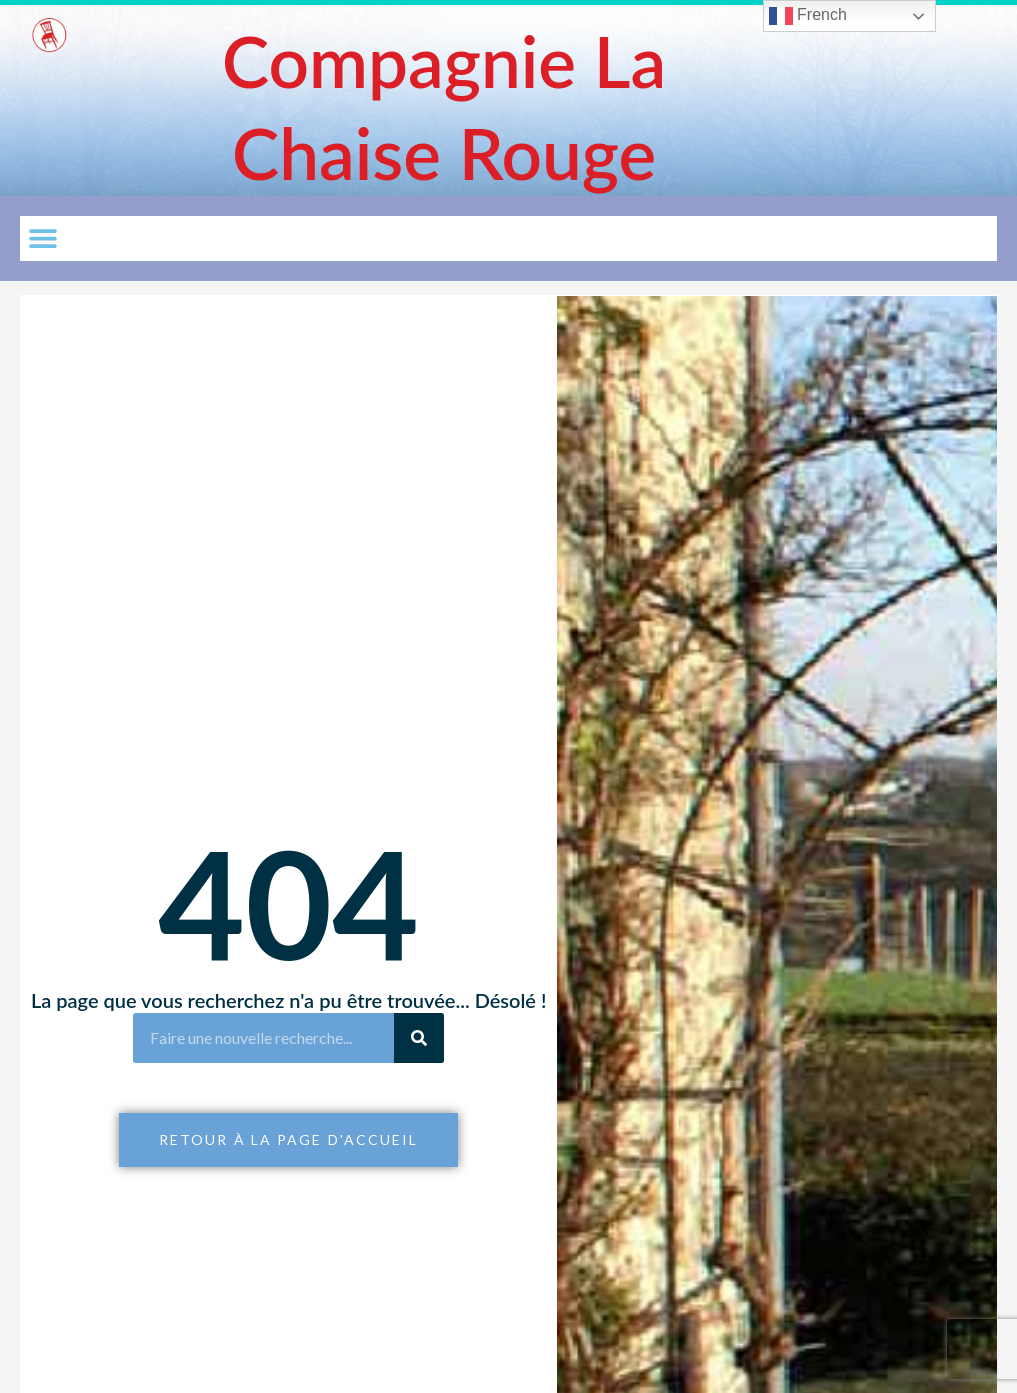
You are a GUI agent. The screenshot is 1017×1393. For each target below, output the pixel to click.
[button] (42, 238)
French (808, 16)
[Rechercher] (419, 1038)
